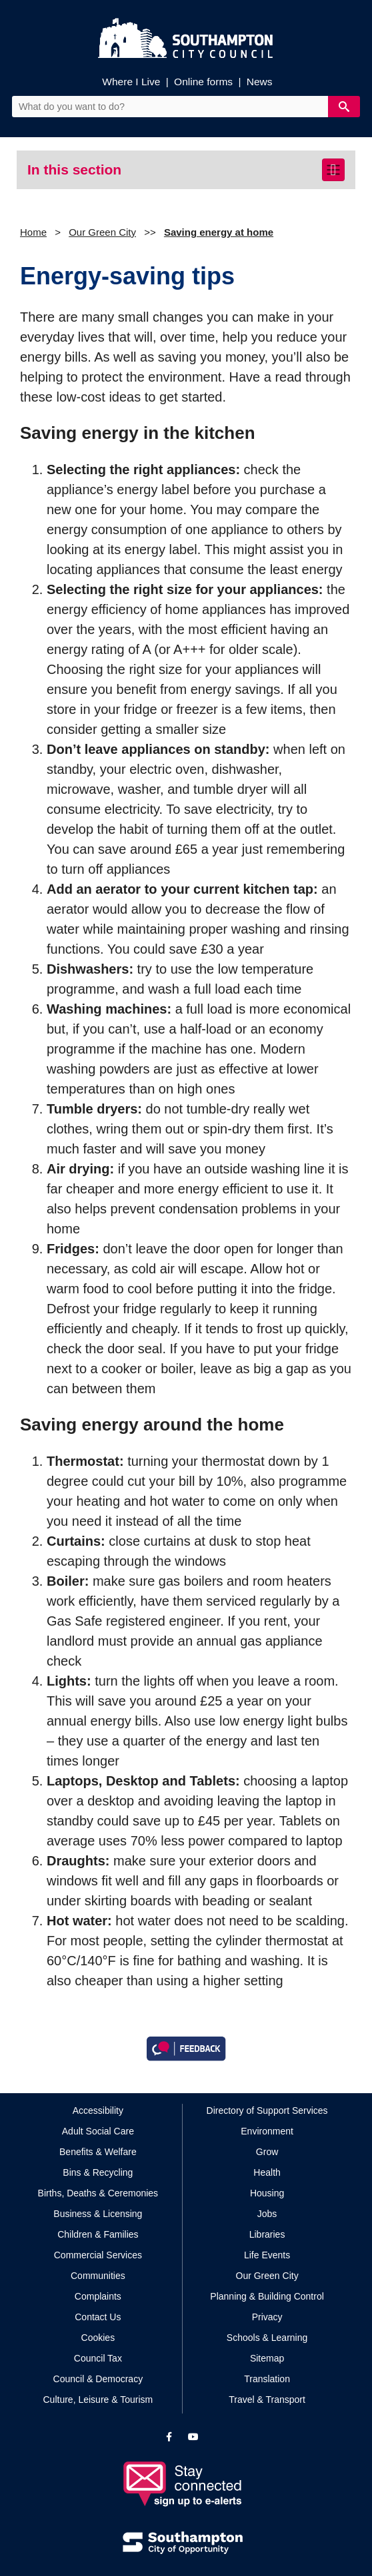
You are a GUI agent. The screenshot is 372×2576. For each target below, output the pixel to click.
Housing (267, 2193)
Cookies (98, 2337)
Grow (267, 2151)
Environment (267, 2131)
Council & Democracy (98, 2379)
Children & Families (97, 2234)
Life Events (267, 2255)
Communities (98, 2275)
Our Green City (102, 232)
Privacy (267, 2317)
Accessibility (98, 2110)
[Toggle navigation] (333, 170)
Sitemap (267, 2358)
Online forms (203, 81)
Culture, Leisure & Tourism (98, 2399)
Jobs (267, 2213)
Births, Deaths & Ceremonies (98, 2193)
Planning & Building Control (266, 2296)
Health (266, 2172)
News (260, 81)
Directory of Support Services (267, 2110)
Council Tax (98, 2358)
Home (33, 232)
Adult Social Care (98, 2131)
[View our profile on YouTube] (193, 2436)
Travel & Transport (267, 2399)
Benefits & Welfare (98, 2151)
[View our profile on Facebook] (169, 2436)
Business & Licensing (97, 2213)
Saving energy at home (218, 232)
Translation (267, 2379)
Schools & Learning (267, 2337)
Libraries (267, 2234)
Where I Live (131, 81)
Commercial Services (98, 2255)
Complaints (98, 2296)
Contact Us (98, 2317)
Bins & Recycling (98, 2172)
